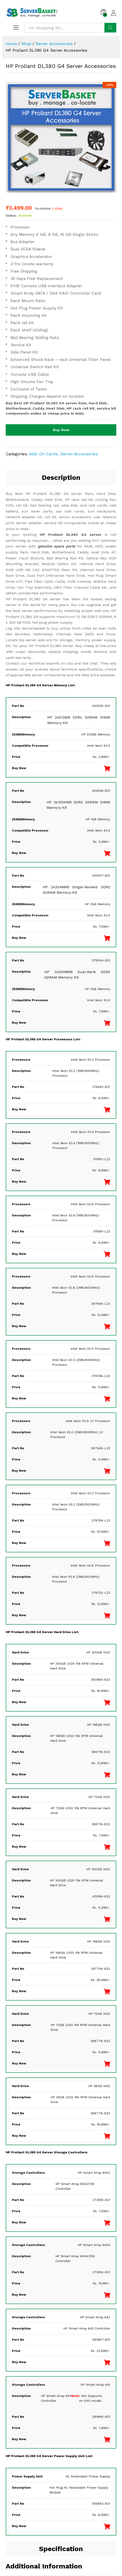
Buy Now (61, 430)
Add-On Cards (43, 453)
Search (110, 27)
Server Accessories (79, 453)
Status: (11, 215)
